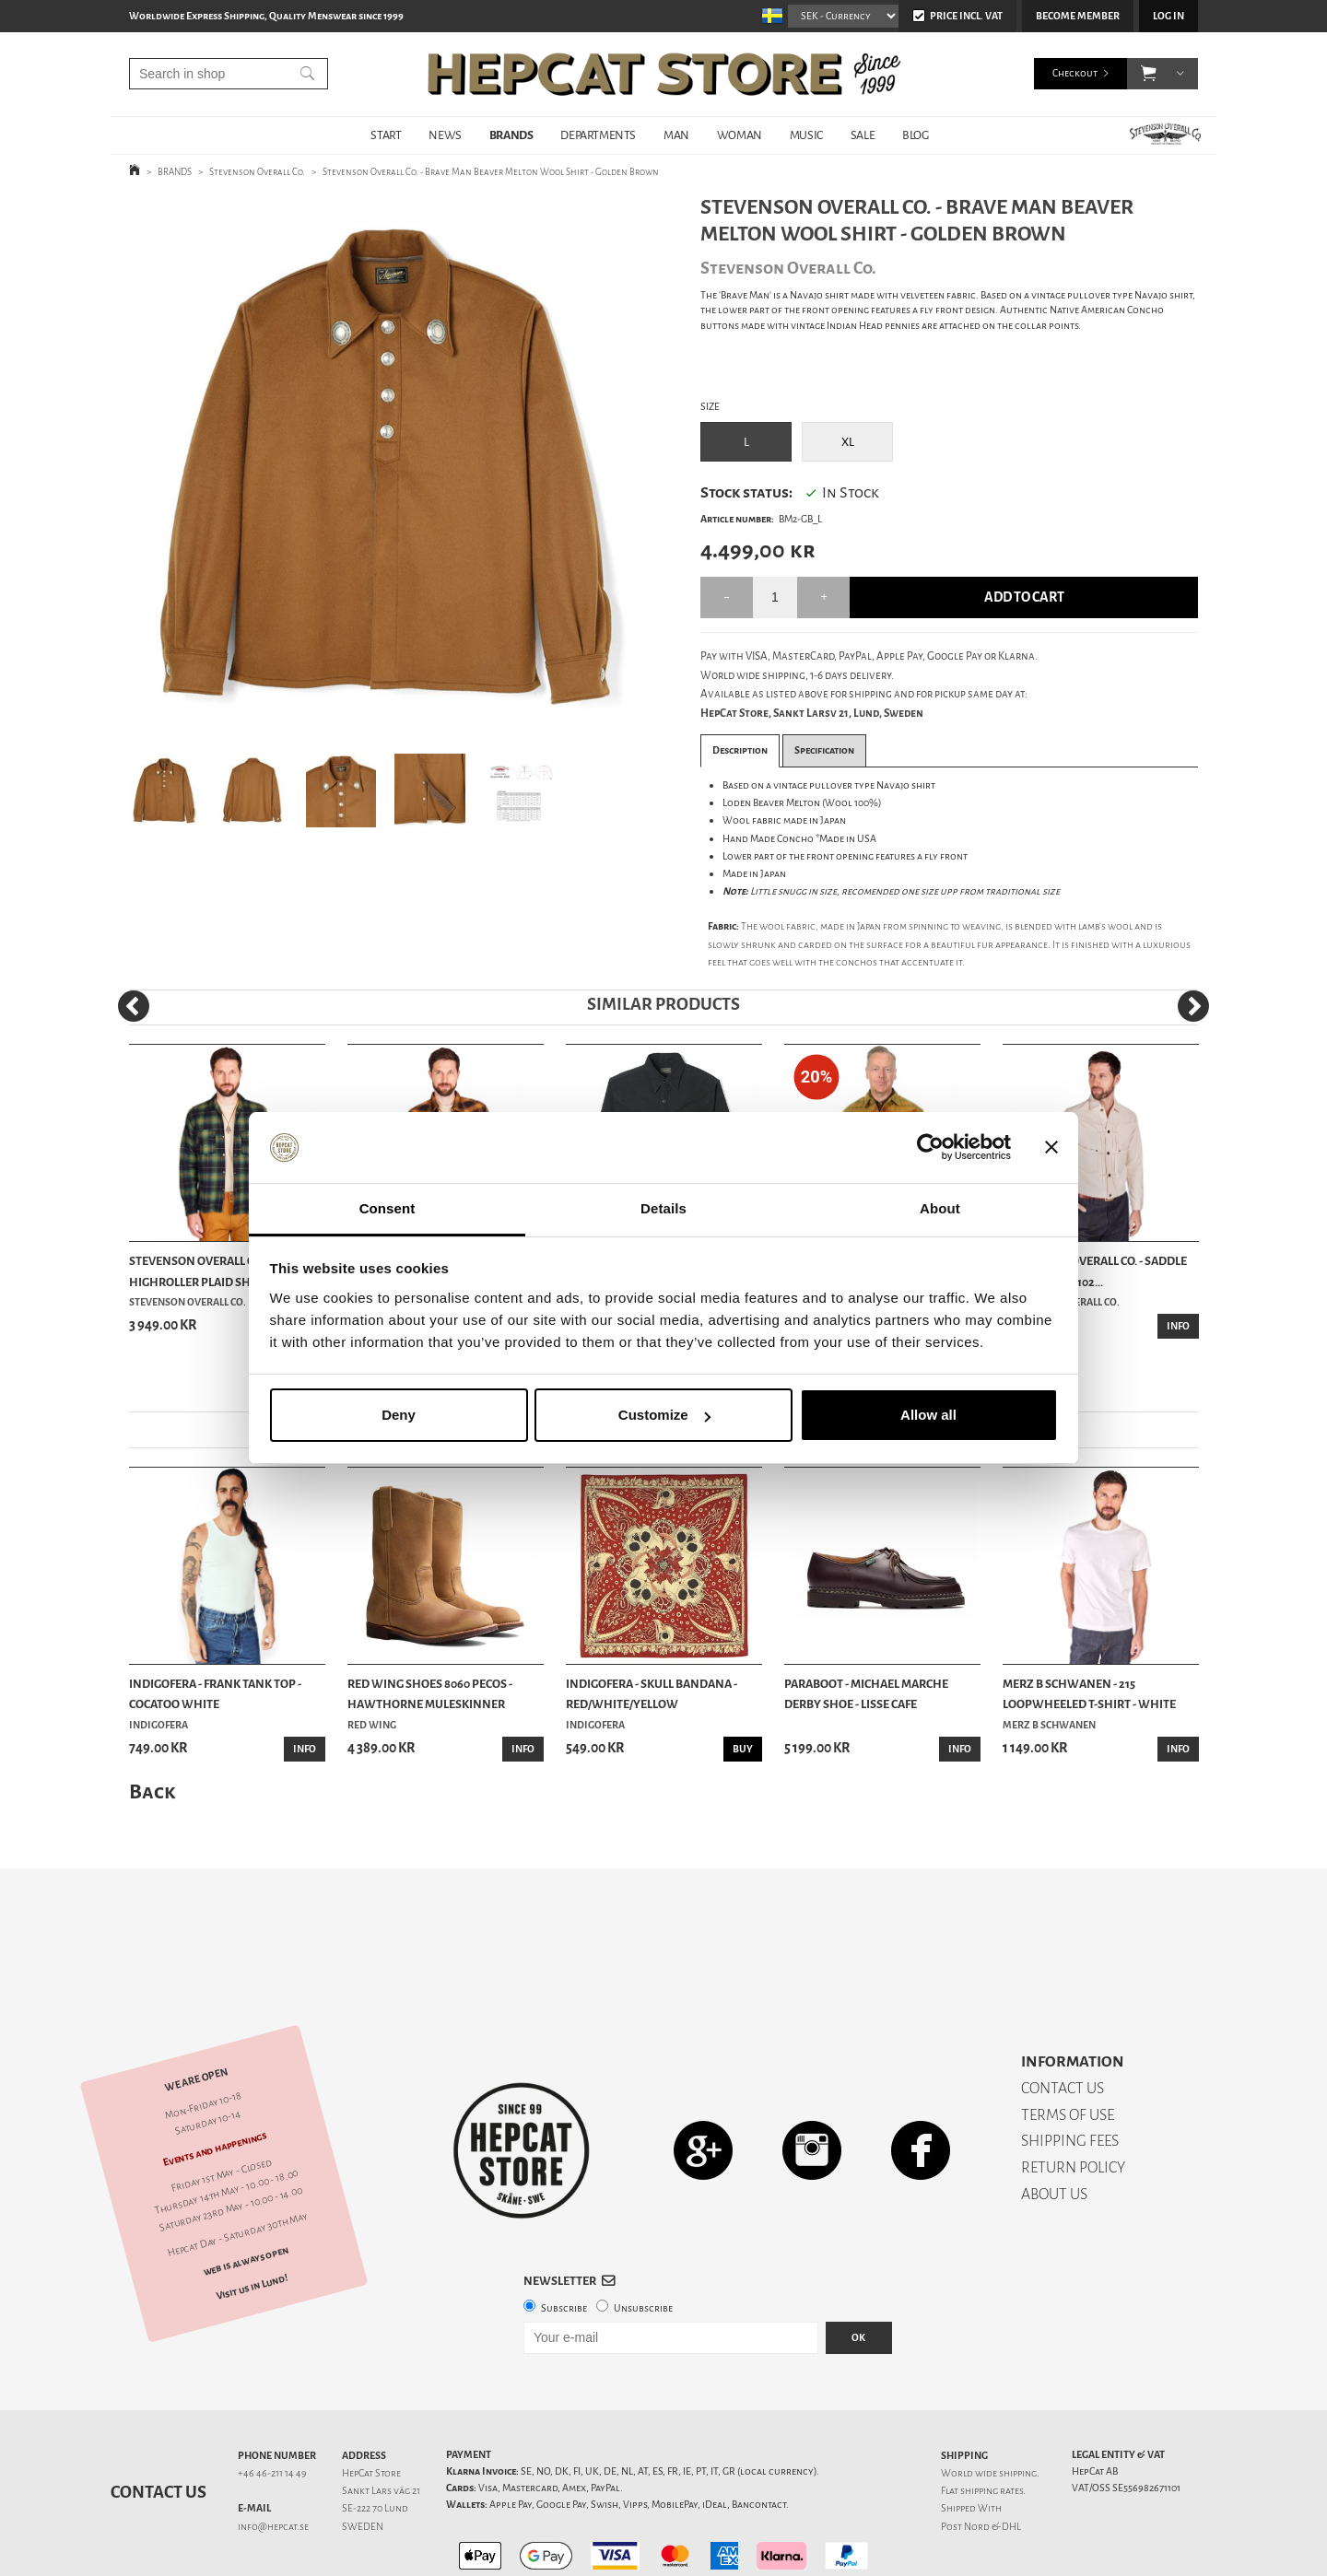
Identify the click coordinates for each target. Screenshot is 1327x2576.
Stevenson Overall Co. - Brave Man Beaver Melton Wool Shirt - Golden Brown (491, 172)
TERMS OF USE (1067, 2050)
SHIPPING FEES (1070, 2076)
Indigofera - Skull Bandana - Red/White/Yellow (651, 1694)
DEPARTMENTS (598, 135)
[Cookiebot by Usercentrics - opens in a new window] (930, 1148)
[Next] (1193, 1006)
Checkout (1075, 73)
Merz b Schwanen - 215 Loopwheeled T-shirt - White (1089, 1694)
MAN (676, 135)
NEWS (445, 135)
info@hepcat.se (273, 2462)
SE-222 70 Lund (375, 2444)
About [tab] (940, 1208)
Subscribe (564, 2244)
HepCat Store (371, 2409)
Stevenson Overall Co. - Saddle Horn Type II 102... (1095, 1271)
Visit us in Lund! (252, 2223)
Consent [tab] (387, 1208)
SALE (863, 135)
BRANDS (511, 135)
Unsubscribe (643, 2244)
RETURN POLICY (1073, 2103)
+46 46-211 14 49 (272, 2409)
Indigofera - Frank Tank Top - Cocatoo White (215, 1694)
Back (152, 1791)
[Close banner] (1051, 1148)
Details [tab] (663, 1208)
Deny (399, 1415)
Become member (1078, 16)
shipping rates (991, 2426)
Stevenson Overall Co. (257, 172)
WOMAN (739, 135)
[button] (1149, 73)
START (385, 135)
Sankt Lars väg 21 (381, 2426)
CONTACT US (1062, 2023)
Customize (664, 1415)
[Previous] (133, 1006)
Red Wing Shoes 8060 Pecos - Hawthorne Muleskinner (429, 1694)
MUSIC (806, 135)
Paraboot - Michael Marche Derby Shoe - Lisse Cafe (866, 1694)
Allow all (928, 1415)
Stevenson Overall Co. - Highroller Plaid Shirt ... (203, 1271)
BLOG (915, 135)
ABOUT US (1054, 2129)
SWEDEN (362, 2462)
